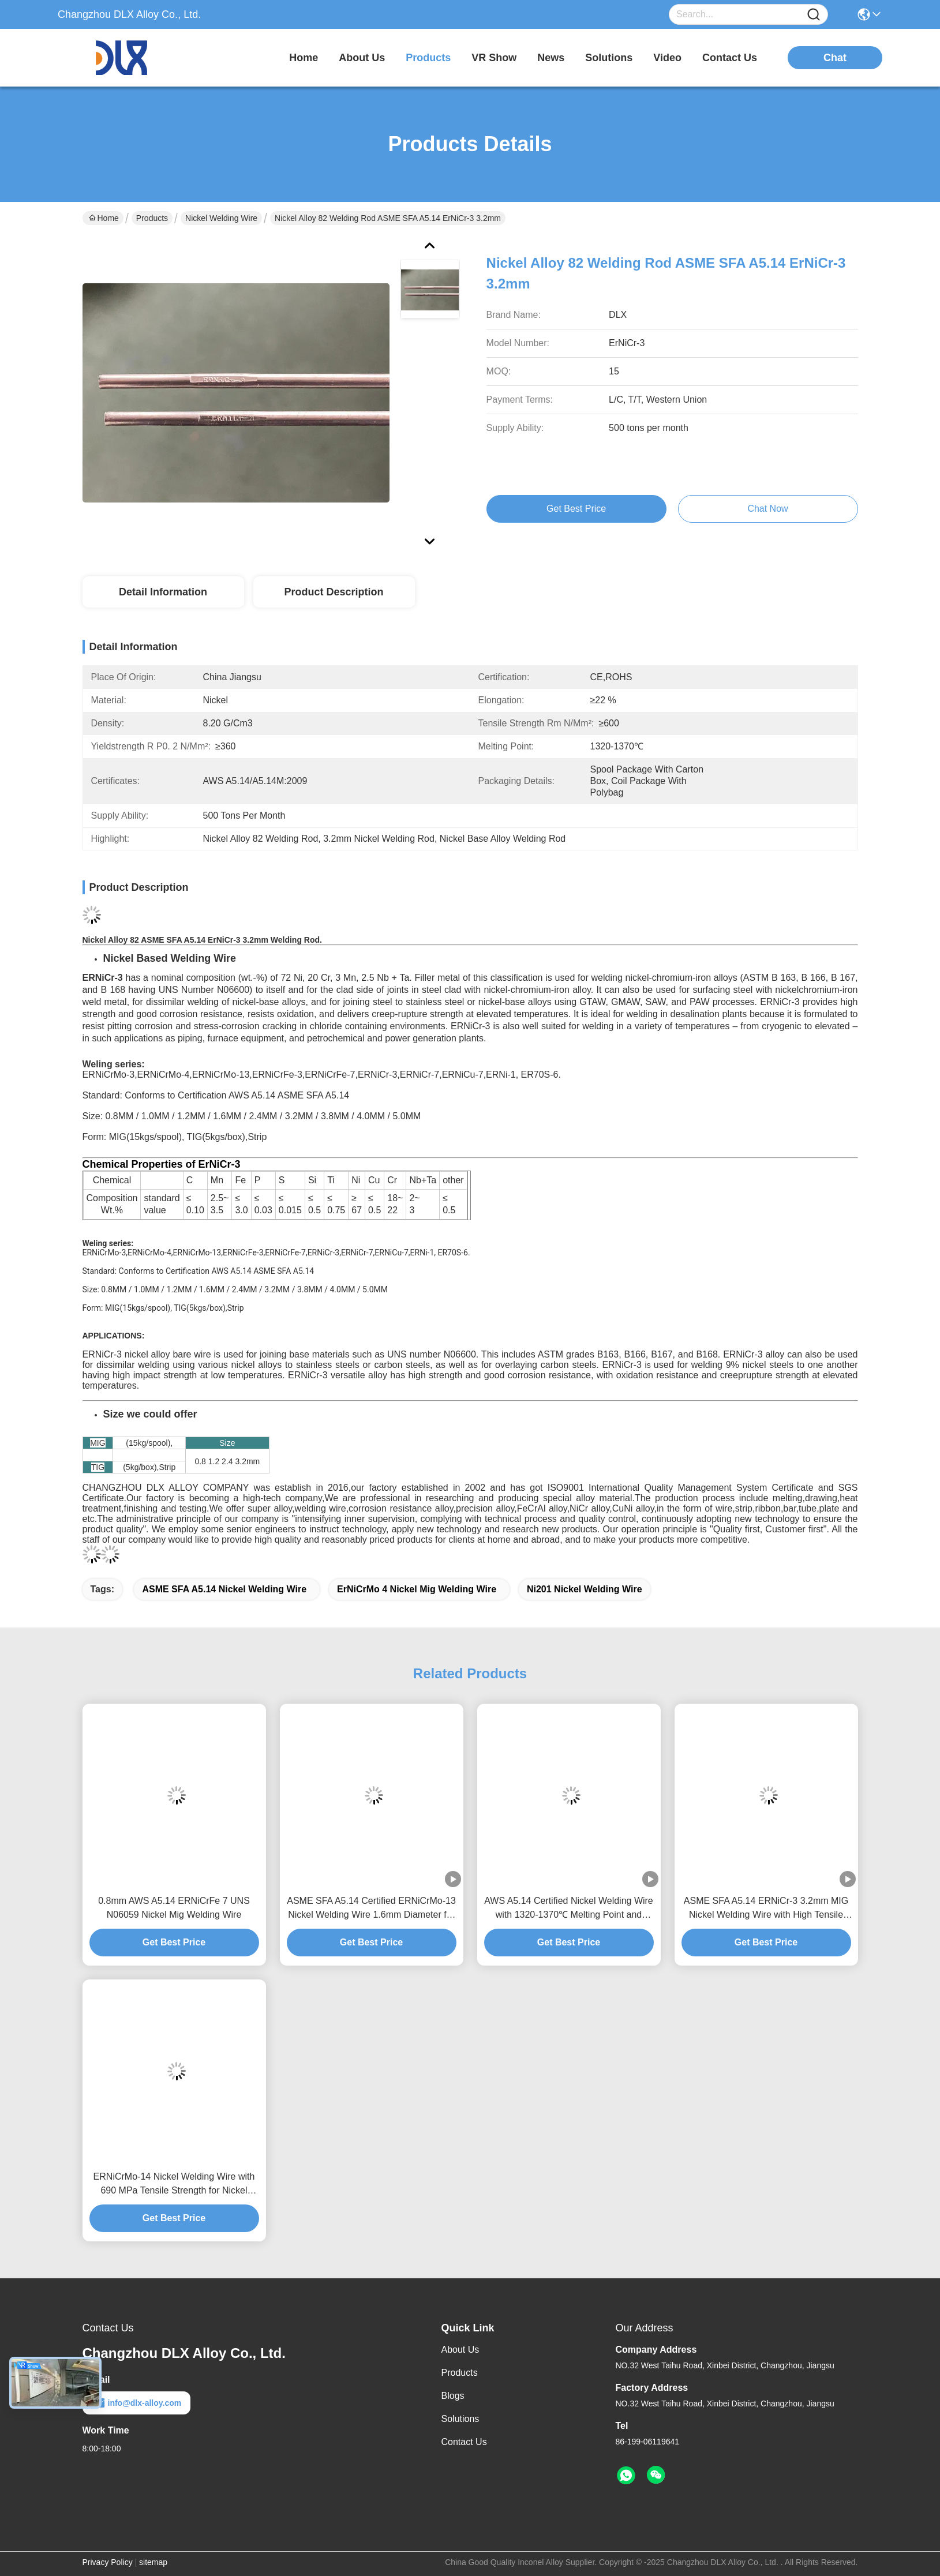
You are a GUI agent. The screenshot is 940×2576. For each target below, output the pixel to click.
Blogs (453, 2396)
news (550, 57)
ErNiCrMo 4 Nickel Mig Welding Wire (416, 1589)
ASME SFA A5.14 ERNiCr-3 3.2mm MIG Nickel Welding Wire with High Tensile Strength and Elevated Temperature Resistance (766, 1909)
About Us (460, 2349)
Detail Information (163, 592)
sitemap (153, 2562)
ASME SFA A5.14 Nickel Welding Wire (224, 1589)
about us (362, 57)
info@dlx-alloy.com (137, 2403)
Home (303, 57)
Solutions (460, 2419)
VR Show (493, 57)
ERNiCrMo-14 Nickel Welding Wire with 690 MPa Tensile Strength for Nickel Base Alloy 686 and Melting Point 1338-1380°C (174, 2185)
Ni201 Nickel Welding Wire (584, 1589)
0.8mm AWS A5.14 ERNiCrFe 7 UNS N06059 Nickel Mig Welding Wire (174, 1907)
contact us (729, 57)
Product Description (333, 592)
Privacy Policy (108, 2562)
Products (152, 218)
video (667, 57)
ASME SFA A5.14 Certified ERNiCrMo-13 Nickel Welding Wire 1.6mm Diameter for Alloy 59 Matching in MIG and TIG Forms (371, 1909)
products (428, 57)
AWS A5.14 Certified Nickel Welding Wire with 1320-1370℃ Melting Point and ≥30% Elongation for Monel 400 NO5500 (568, 1909)
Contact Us (464, 2442)
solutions (608, 57)
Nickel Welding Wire (221, 218)
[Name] (814, 15)
